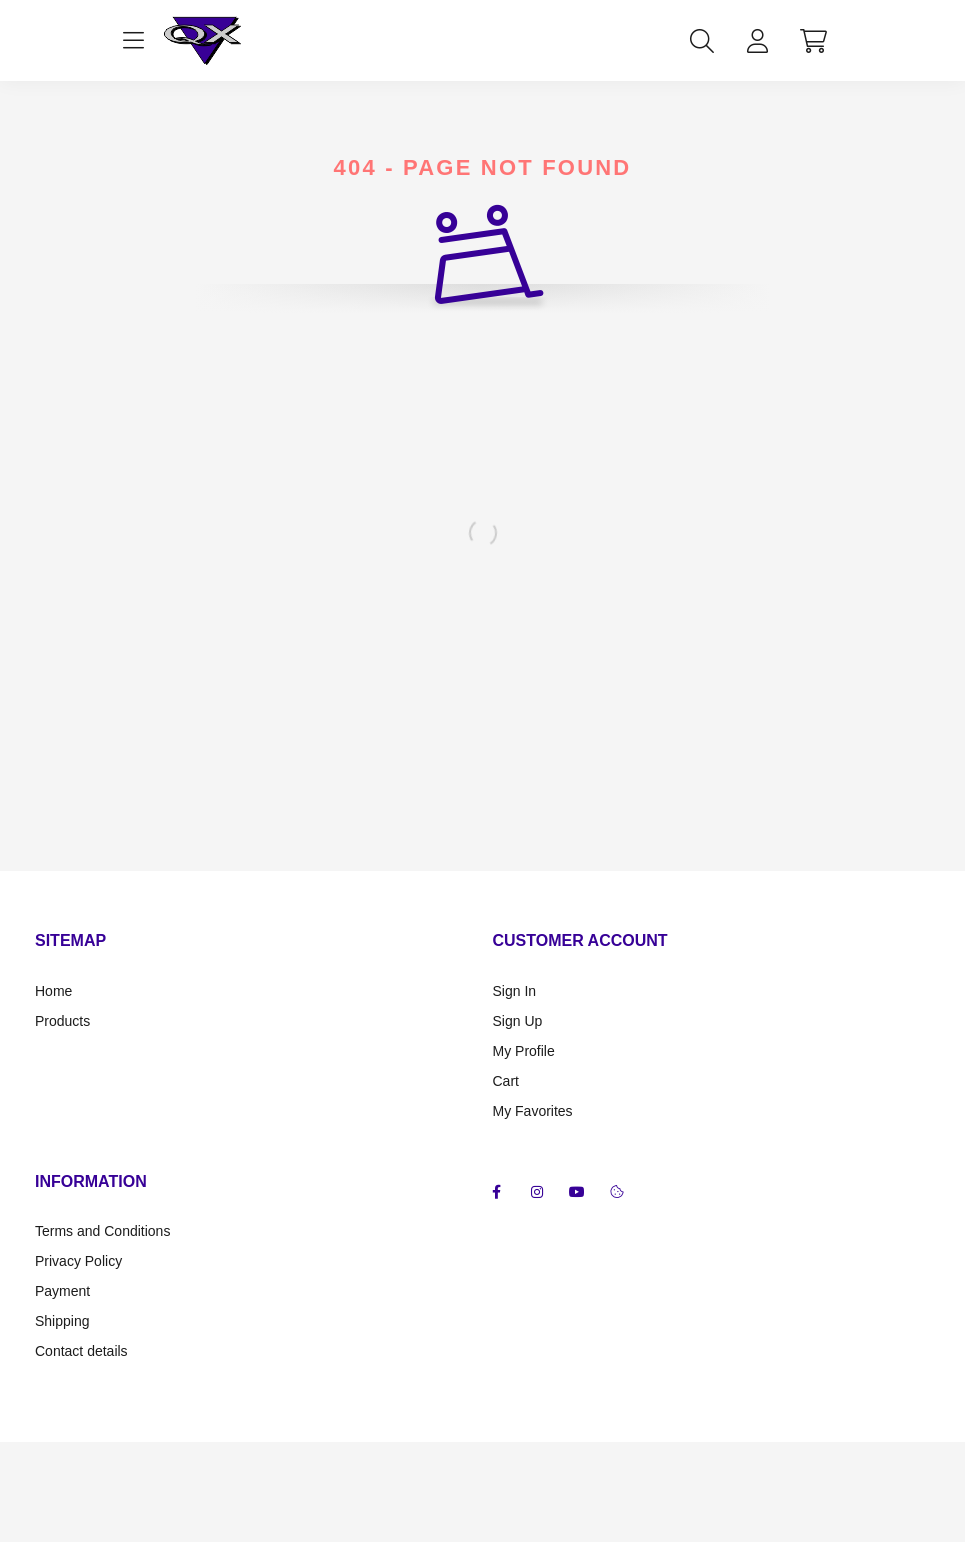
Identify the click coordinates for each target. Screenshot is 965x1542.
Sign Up (518, 1021)
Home (53, 991)
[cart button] (814, 41)
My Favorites (533, 1111)
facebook (497, 1192)
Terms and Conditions (102, 1231)
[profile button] (758, 41)
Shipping (62, 1321)
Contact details (81, 1351)
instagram (537, 1192)
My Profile (524, 1051)
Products (62, 1021)
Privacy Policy (78, 1261)
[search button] (702, 41)
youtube (577, 1192)
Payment (62, 1291)
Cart (506, 1081)
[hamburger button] (134, 41)
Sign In (515, 991)
